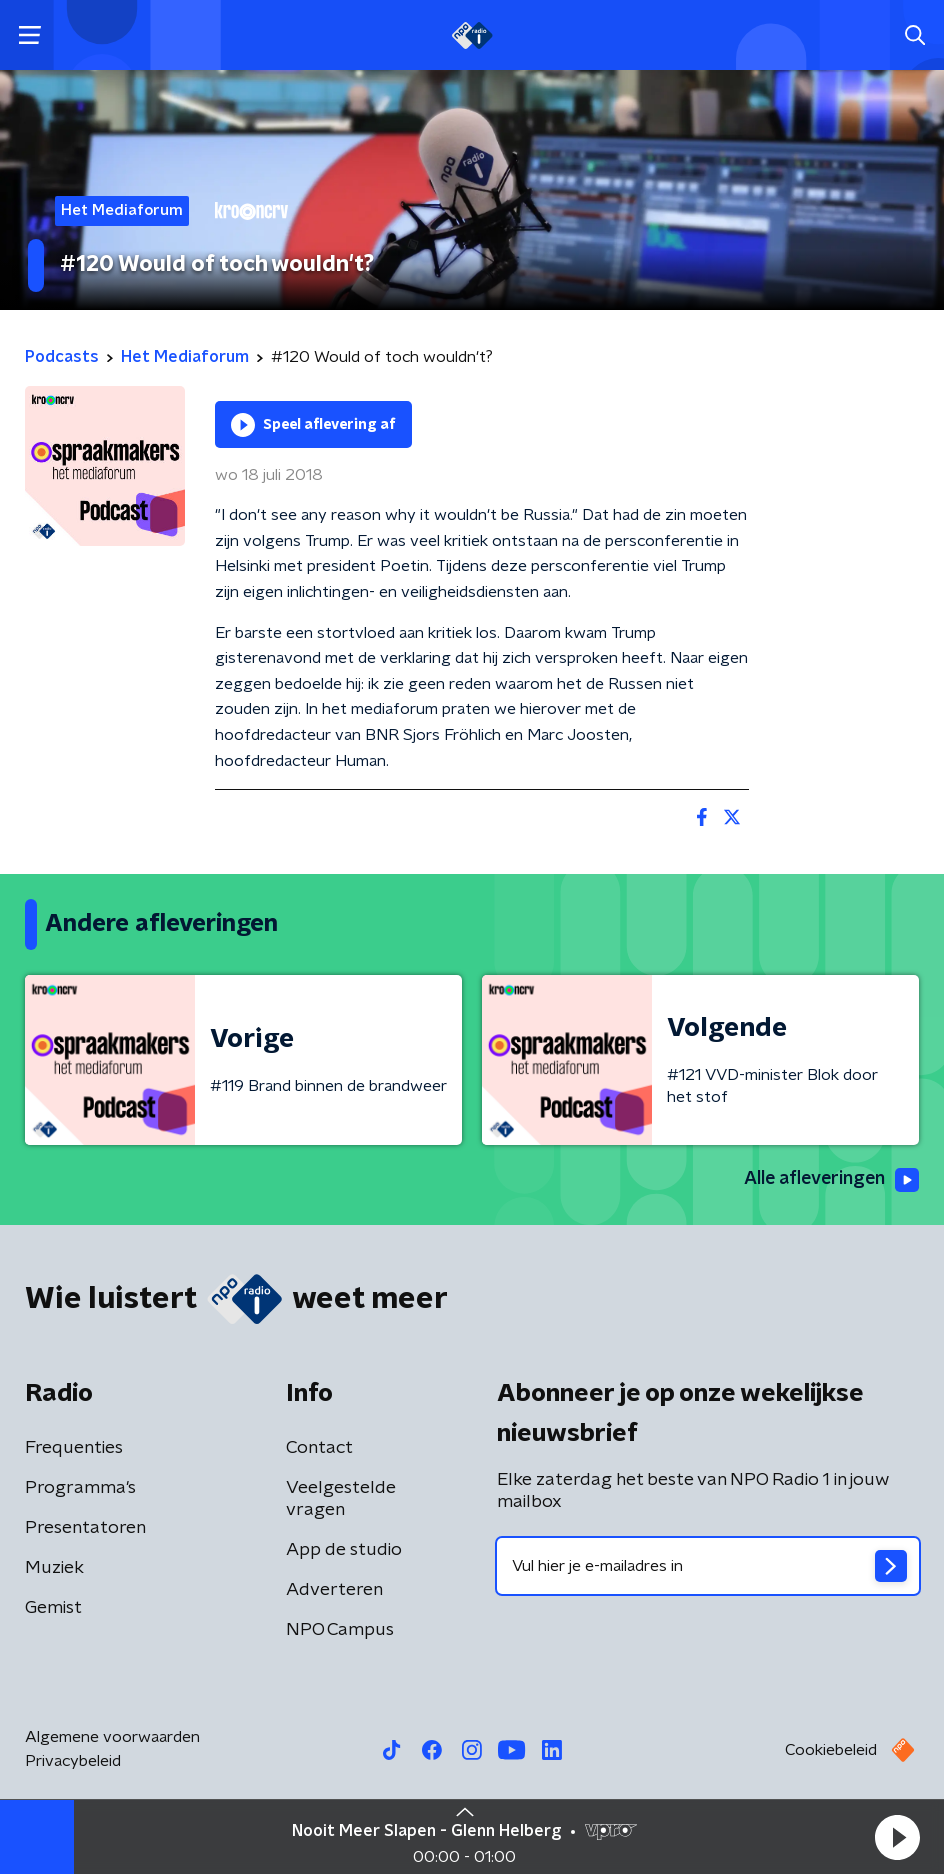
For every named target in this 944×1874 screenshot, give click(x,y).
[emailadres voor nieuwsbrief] (708, 1566)
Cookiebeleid (831, 1750)
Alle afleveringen (829, 1180)
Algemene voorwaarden (112, 1737)
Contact (319, 1448)
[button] (897, 1837)
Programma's (80, 1488)
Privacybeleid (73, 1761)
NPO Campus (340, 1630)
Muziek (54, 1568)
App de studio (344, 1550)
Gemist (53, 1608)
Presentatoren (85, 1528)
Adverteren (334, 1590)
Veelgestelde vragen (341, 1499)
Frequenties (74, 1448)
